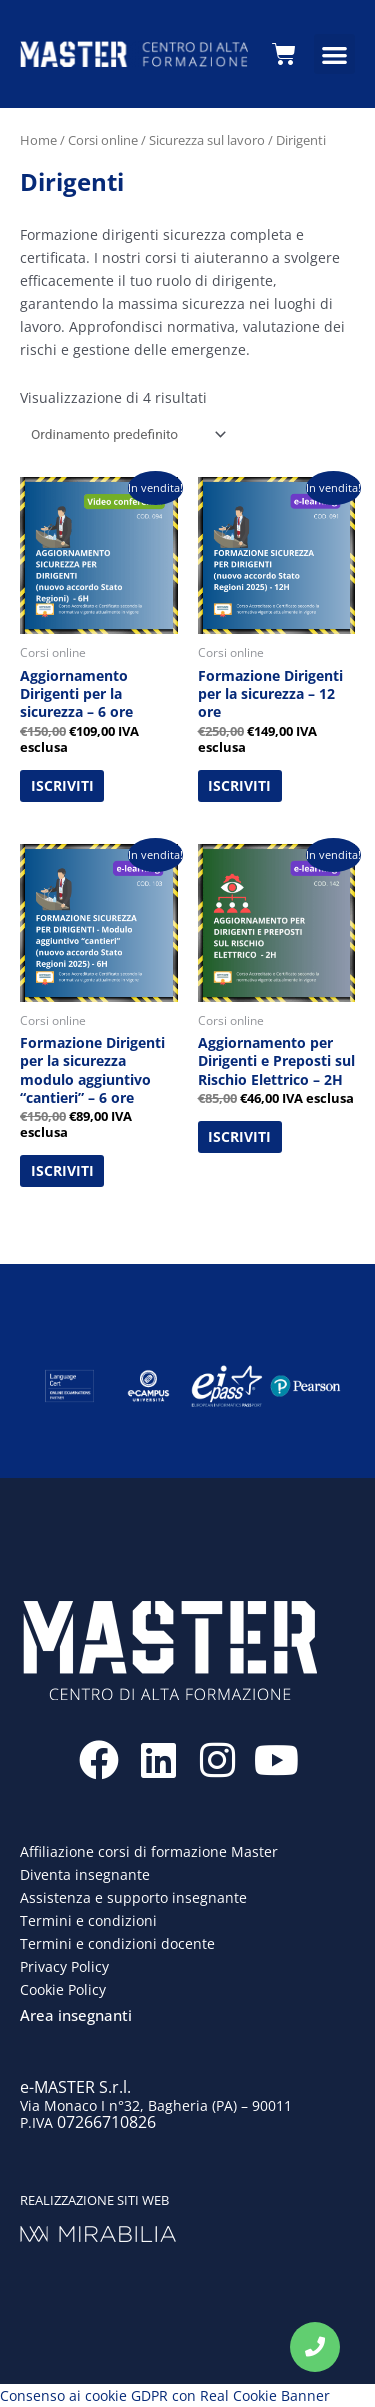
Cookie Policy (63, 1989)
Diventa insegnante (85, 1874)
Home (38, 140)
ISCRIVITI (62, 785)
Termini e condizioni (88, 1920)
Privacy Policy (64, 1966)
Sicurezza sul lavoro (207, 140)
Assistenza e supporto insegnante (133, 1897)
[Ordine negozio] (125, 434)
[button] (334, 54)
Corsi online (103, 140)
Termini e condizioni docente (117, 1943)
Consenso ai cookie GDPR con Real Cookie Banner (165, 2395)
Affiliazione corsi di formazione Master (149, 1851)
